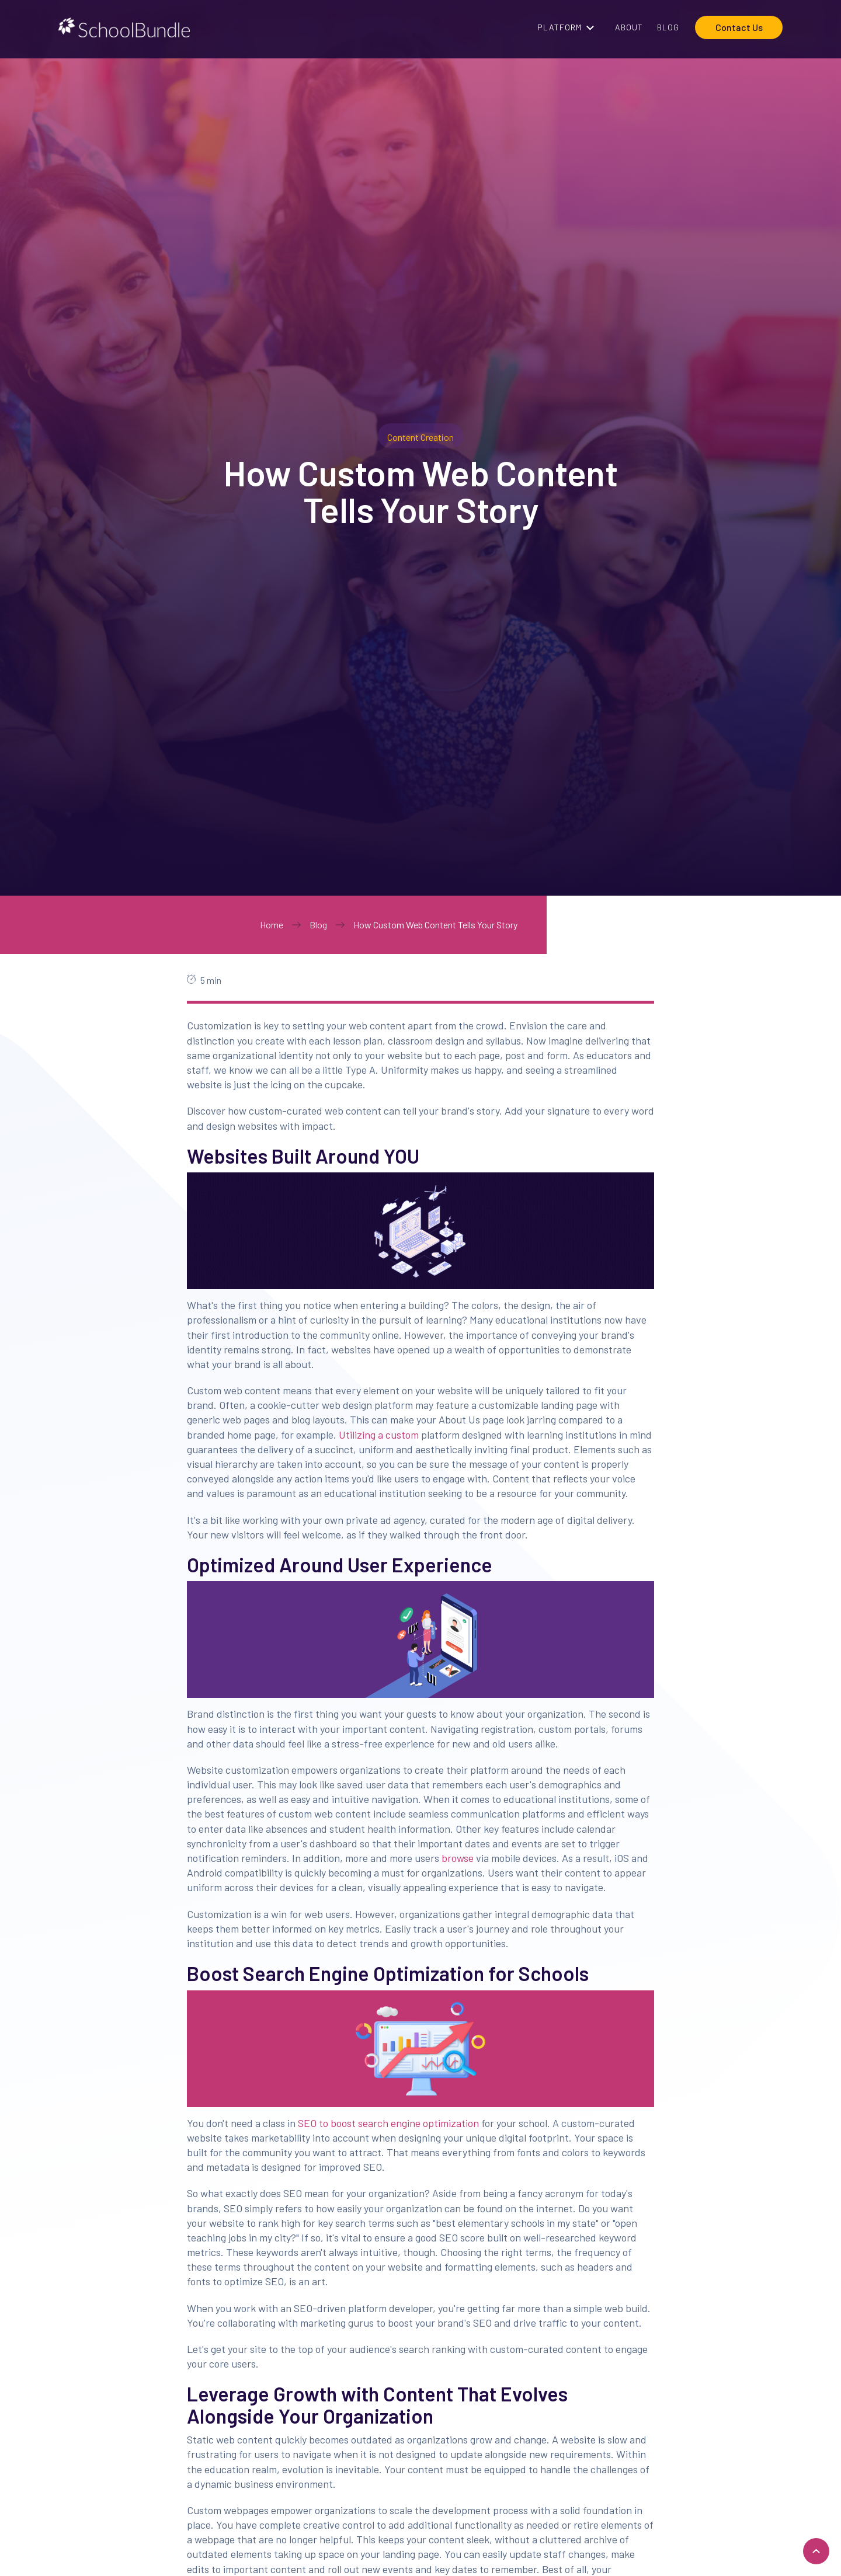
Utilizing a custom (377, 1434)
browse (456, 1857)
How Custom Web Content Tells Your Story (435, 924)
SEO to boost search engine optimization (387, 2123)
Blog (318, 924)
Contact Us (739, 27)
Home (271, 924)
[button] (569, 27)
